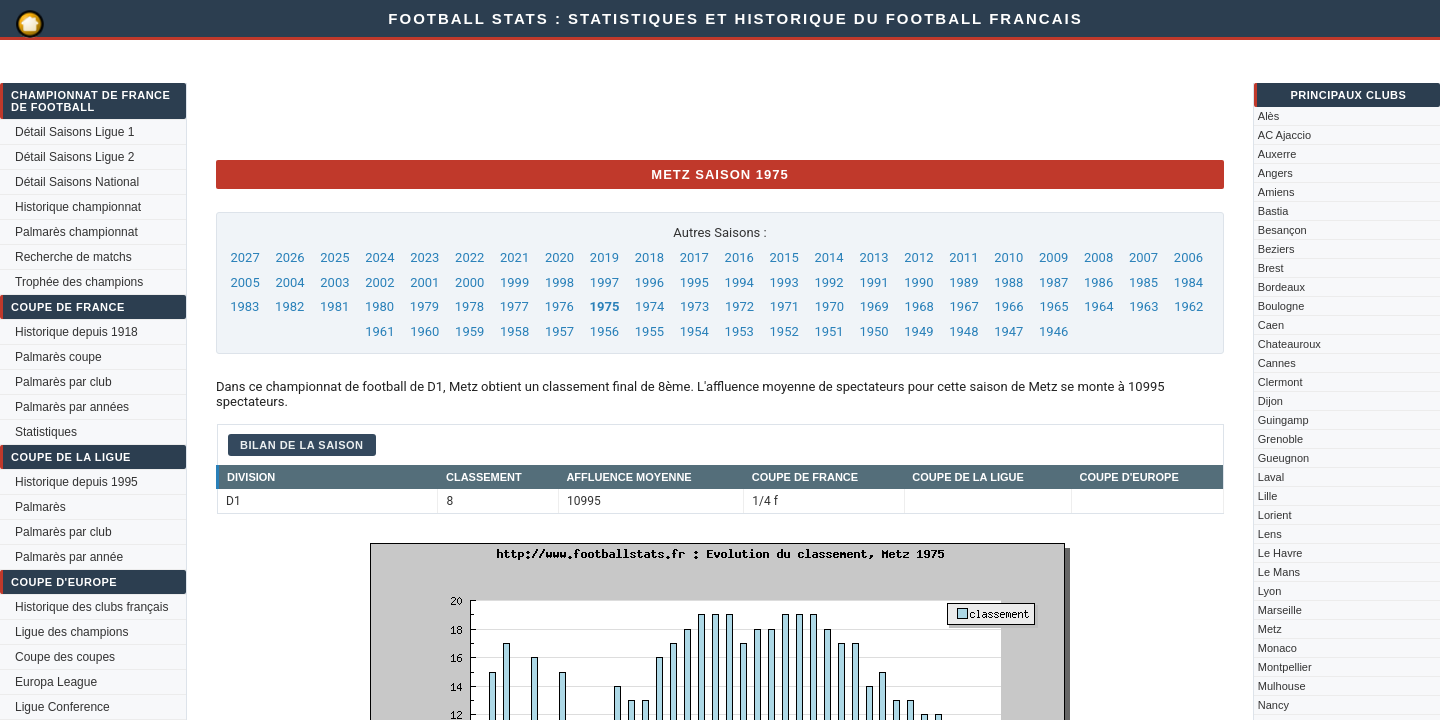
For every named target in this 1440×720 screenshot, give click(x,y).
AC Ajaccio (1284, 135)
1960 (424, 331)
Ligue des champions (71, 632)
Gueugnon (1283, 458)
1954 (694, 331)
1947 (1008, 331)
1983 (244, 306)
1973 (694, 306)
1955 (649, 331)
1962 (1188, 306)
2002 (379, 282)
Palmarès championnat (76, 232)
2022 (469, 257)
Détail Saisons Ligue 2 (74, 157)
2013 (873, 257)
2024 (379, 257)
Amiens (1276, 192)
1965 (1053, 306)
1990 (918, 282)
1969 (874, 306)
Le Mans (1279, 572)
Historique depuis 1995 (76, 482)
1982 (289, 306)
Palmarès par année (69, 557)
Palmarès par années (72, 407)
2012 (918, 257)
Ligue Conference (62, 707)
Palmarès (40, 507)
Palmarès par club (63, 382)
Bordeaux (1281, 287)
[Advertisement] (580, 99)
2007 (1143, 257)
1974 (649, 306)
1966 (1008, 306)
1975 (605, 306)
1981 (334, 306)
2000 (469, 282)
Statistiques (46, 432)
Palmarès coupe (58, 357)
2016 (739, 257)
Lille (1268, 496)
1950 (873, 331)
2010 (1008, 257)
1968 (919, 306)
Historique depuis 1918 (76, 332)
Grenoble (1280, 439)
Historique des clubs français (91, 607)
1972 (739, 306)
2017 (694, 257)
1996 (649, 282)
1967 (964, 306)
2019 (604, 257)
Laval (1271, 477)
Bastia (1273, 211)
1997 (604, 282)
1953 (739, 331)
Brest (1271, 268)
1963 (1143, 306)
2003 (334, 282)
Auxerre (1277, 154)
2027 (244, 257)
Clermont (1280, 382)
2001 (424, 282)
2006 (1188, 257)
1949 (918, 331)
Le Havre (1280, 553)
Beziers (1276, 249)
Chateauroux (1289, 344)
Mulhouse (1282, 686)
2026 (289, 257)
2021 (514, 257)
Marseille (1280, 610)
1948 (963, 331)
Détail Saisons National (77, 182)
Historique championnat (78, 207)
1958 (514, 331)
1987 (1053, 282)
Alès (1268, 116)
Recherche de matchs (73, 257)
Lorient (1275, 515)
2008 (1098, 257)
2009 (1053, 257)
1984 (1188, 282)
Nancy (1273, 705)
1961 (379, 331)
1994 (739, 282)
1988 (1008, 282)
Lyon (1269, 591)
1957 (559, 331)
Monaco (1277, 648)
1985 (1143, 282)
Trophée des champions (79, 282)
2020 (559, 257)
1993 (784, 282)
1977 (514, 306)
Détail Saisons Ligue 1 (74, 132)
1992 (828, 282)
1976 (559, 306)
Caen (1271, 325)
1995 (694, 282)
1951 (828, 331)
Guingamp (1283, 420)
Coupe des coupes (65, 657)
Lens (1270, 534)
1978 (469, 306)
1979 (424, 306)
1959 (469, 331)
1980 (379, 306)
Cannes (1277, 363)
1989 (963, 282)
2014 (828, 257)
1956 (604, 331)
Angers (1275, 173)
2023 (424, 257)
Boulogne (1281, 306)
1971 (784, 306)
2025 (334, 257)
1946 (1053, 331)
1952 (784, 331)
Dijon (1270, 401)
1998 (559, 282)
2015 (784, 257)
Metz (1270, 629)
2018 (649, 257)
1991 (873, 282)
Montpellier (1285, 667)
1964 (1098, 306)
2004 (289, 282)
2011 (963, 257)
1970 (829, 306)
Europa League (56, 682)
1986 (1098, 282)
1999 (514, 282)
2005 (244, 282)
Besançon (1282, 230)
